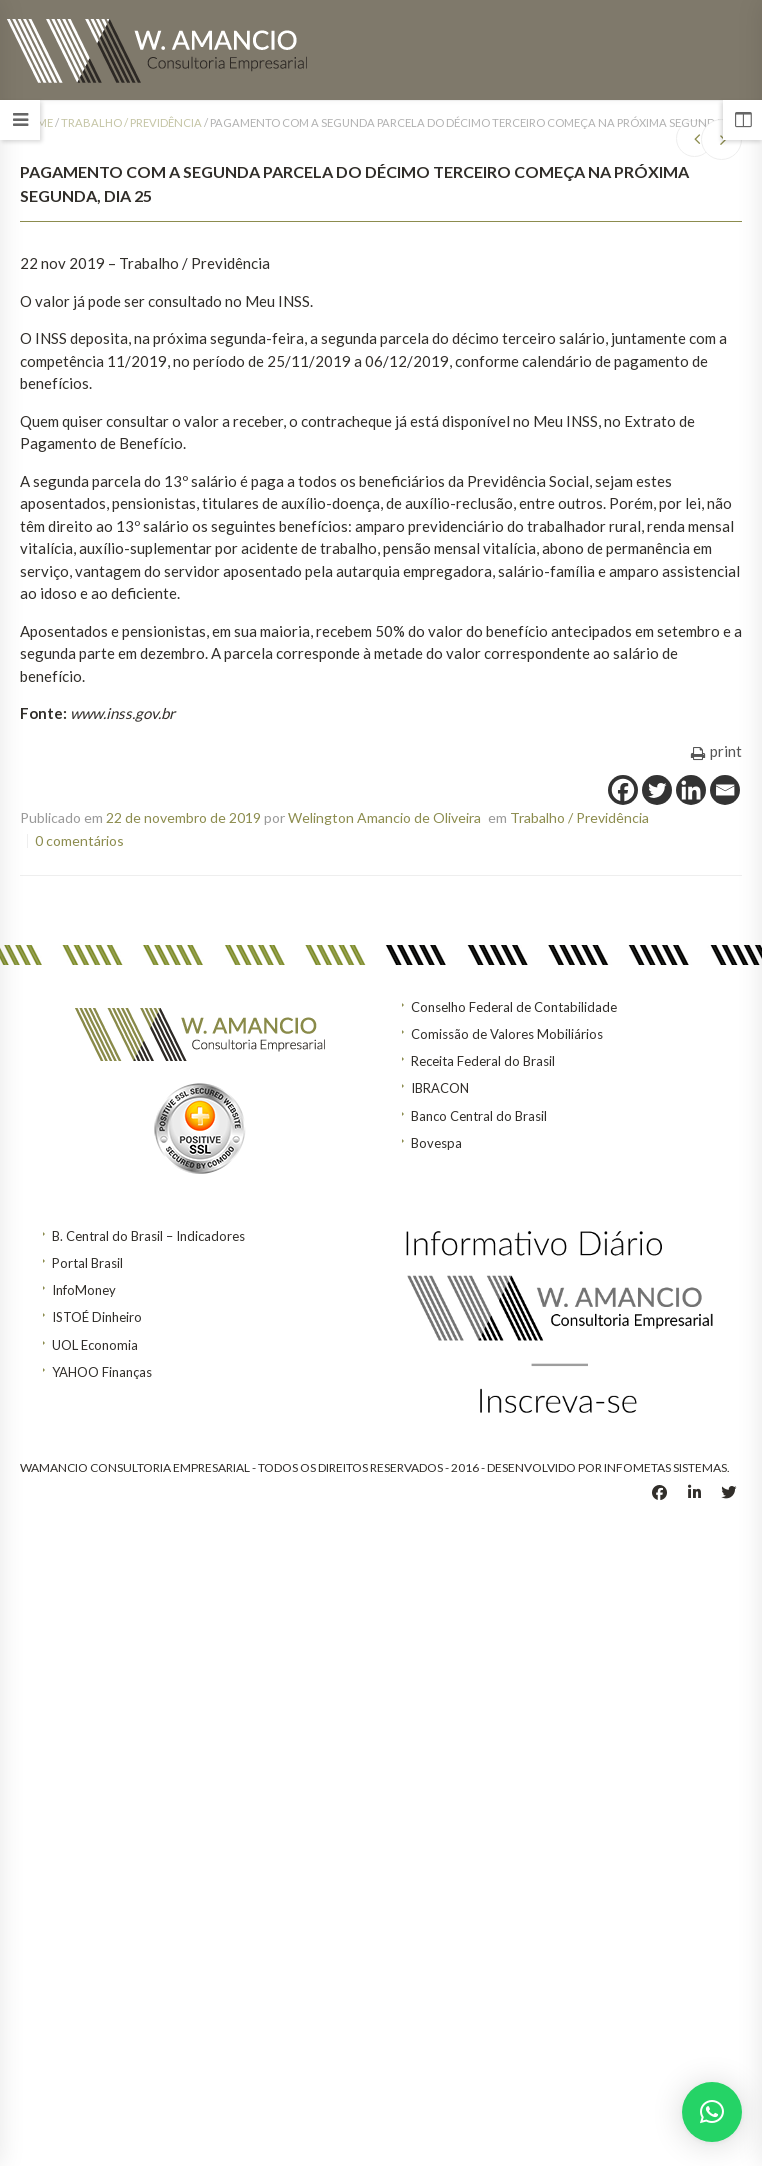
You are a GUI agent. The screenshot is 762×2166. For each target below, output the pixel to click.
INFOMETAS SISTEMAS (665, 1467)
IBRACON (440, 1088)
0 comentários (79, 840)
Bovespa (436, 1143)
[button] (712, 2112)
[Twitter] (657, 790)
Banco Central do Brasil (479, 1116)
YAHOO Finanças (102, 1372)
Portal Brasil (87, 1263)
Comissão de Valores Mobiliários (507, 1034)
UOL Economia (95, 1345)
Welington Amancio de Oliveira (384, 817)
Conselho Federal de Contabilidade (514, 1007)
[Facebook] (623, 790)
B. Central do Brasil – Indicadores (148, 1236)
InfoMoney (84, 1290)
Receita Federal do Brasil (483, 1061)
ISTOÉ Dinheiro (97, 1317)
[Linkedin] (691, 790)
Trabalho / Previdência (131, 122)
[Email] (725, 790)
